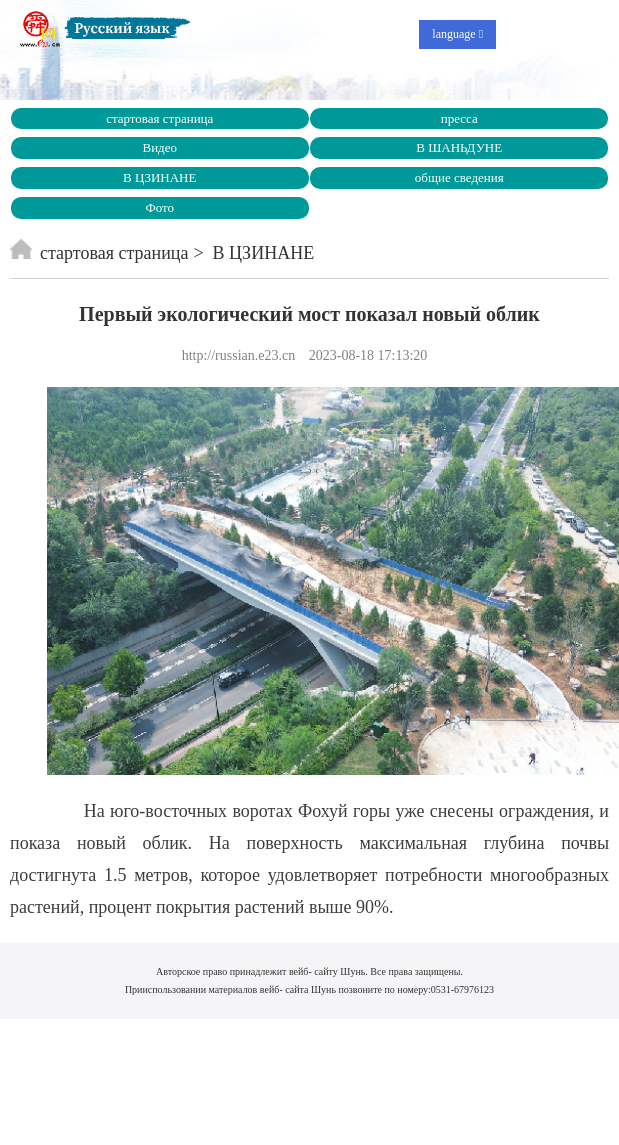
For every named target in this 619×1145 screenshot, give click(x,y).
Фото (159, 207)
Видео (159, 147)
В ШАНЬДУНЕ (459, 147)
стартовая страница (159, 118)
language (457, 34)
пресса (459, 118)
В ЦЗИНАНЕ (159, 177)
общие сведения (459, 177)
